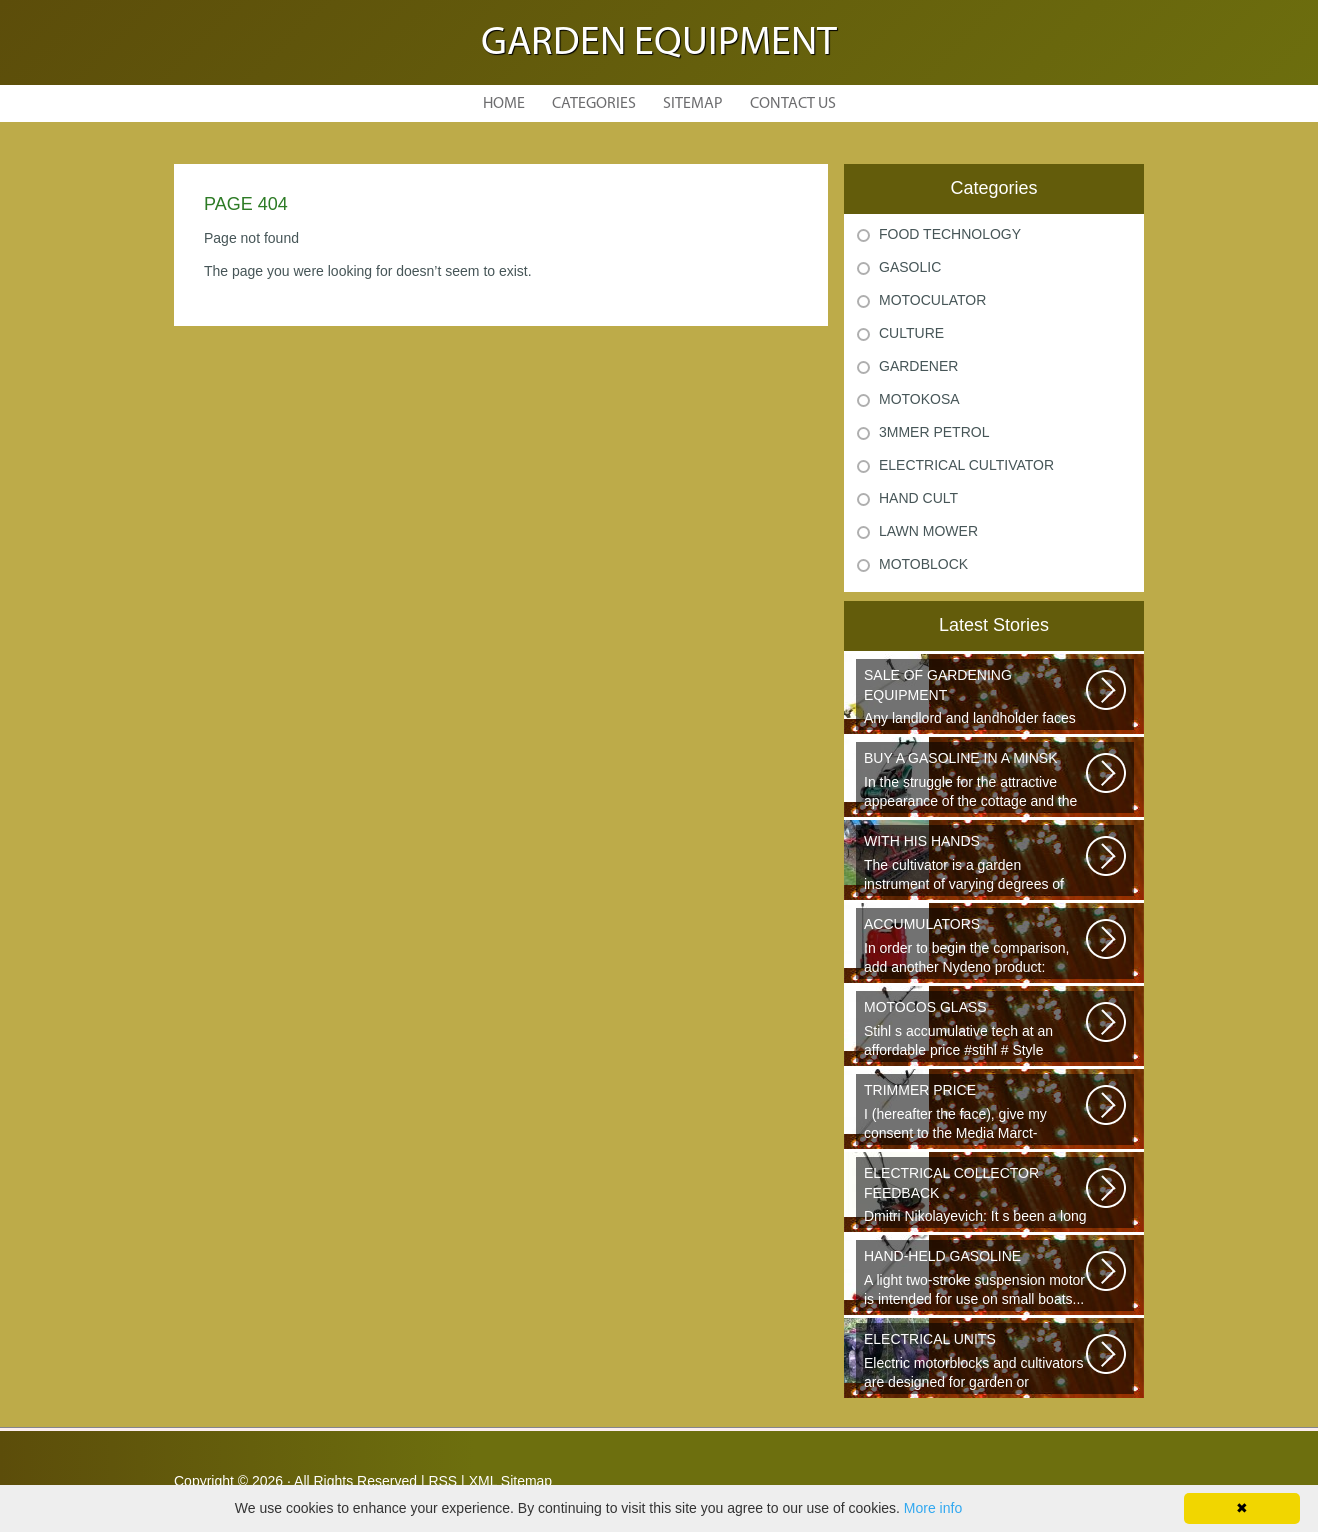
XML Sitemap (511, 1481)
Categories (594, 104)
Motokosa (919, 399)
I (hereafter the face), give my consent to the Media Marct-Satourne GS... (976, 1113)
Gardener (918, 366)
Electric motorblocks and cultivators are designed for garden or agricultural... (976, 1362)
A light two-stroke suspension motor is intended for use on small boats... (976, 1277)
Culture (911, 333)
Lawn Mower (928, 531)
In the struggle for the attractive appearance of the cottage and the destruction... (976, 781)
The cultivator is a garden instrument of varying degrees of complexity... (976, 864)
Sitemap (693, 104)
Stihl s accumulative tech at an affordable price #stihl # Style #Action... (976, 1030)
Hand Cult (918, 498)
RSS (442, 1481)
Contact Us (793, 104)
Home (504, 104)
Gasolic (910, 267)
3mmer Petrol (934, 432)
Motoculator (932, 300)
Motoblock (923, 564)
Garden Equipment (659, 44)
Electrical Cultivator (966, 465)
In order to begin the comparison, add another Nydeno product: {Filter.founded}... (976, 947)
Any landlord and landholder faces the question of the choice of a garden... (976, 698)
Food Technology (950, 234)
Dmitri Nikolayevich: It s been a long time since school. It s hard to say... (976, 1196)
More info (933, 1508)
